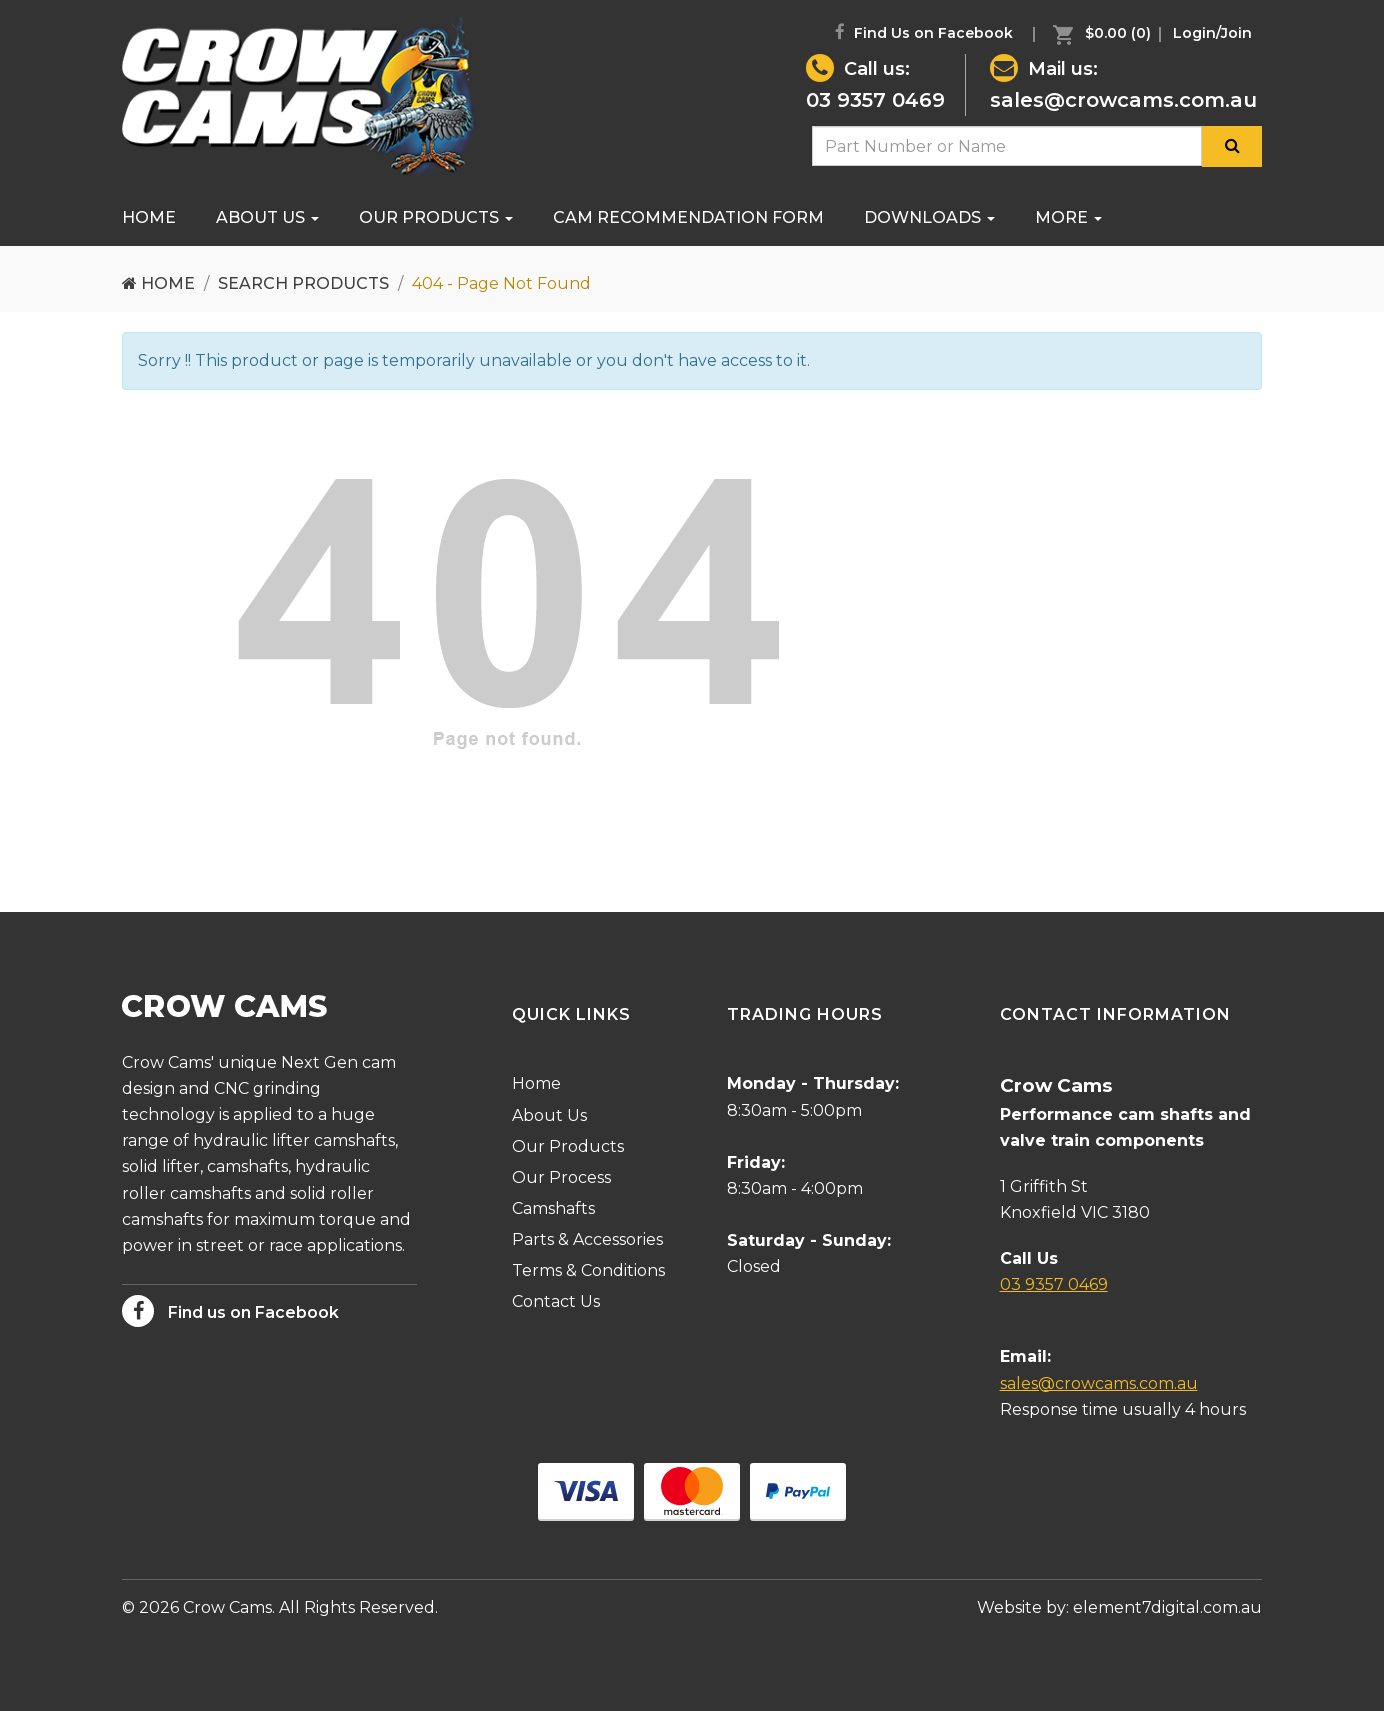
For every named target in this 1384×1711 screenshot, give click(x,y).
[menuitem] (1097, 33)
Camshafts (553, 1208)
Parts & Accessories (587, 1239)
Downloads (929, 217)
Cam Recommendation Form (688, 217)
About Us (267, 217)
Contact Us (556, 1301)
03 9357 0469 (875, 100)
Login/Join (1212, 33)
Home (149, 217)
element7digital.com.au (1167, 1607)
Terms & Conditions (588, 1270)
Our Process (561, 1177)
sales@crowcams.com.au (1123, 100)
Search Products (303, 283)
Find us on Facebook (230, 1311)
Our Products (436, 217)
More (1068, 217)
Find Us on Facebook (924, 32)
